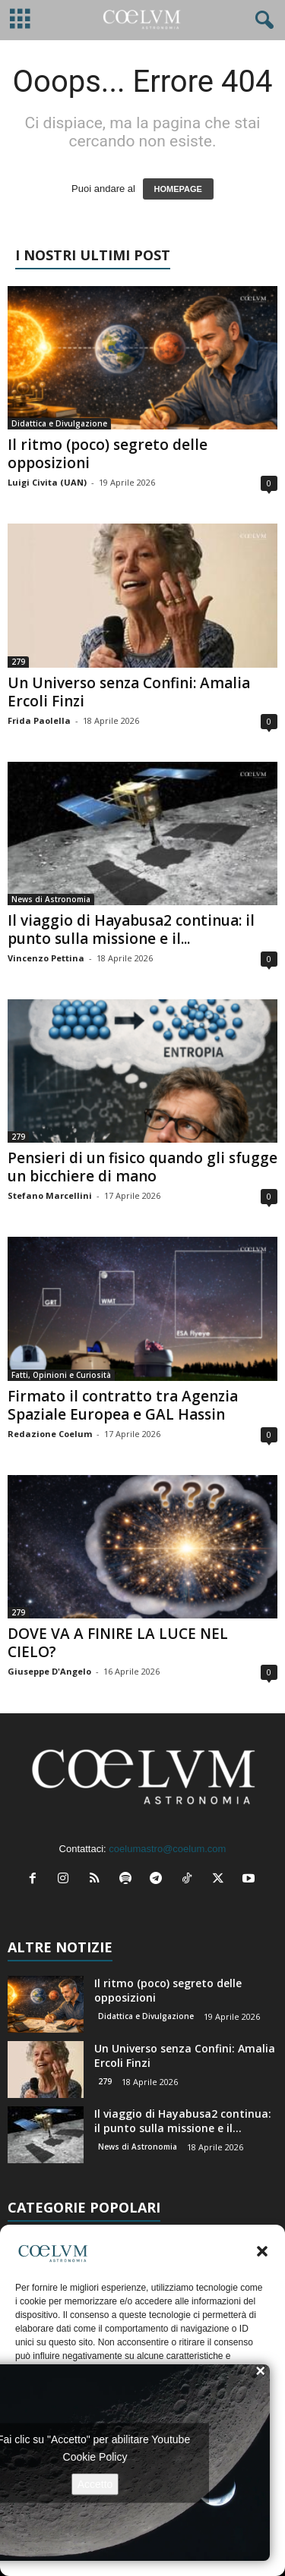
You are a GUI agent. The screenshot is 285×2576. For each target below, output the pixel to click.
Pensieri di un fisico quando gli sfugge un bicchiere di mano (142, 1167)
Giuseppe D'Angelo (49, 1671)
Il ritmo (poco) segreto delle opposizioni (107, 454)
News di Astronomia (50, 899)
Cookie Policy (95, 2456)
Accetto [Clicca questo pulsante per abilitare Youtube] (95, 2483)
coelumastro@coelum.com (167, 1848)
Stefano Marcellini (50, 1195)
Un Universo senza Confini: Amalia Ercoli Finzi (129, 692)
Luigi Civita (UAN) (47, 482)
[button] (262, 2251)
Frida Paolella (39, 720)
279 (18, 661)
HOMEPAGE (178, 188)
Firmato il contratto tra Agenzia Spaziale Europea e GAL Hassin (123, 1405)
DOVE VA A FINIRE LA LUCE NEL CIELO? (118, 1643)
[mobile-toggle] (20, 20)
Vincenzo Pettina (46, 958)
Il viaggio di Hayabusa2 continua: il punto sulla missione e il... (131, 929)
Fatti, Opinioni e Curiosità (61, 1375)
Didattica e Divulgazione (59, 423)
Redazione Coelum (50, 1433)
